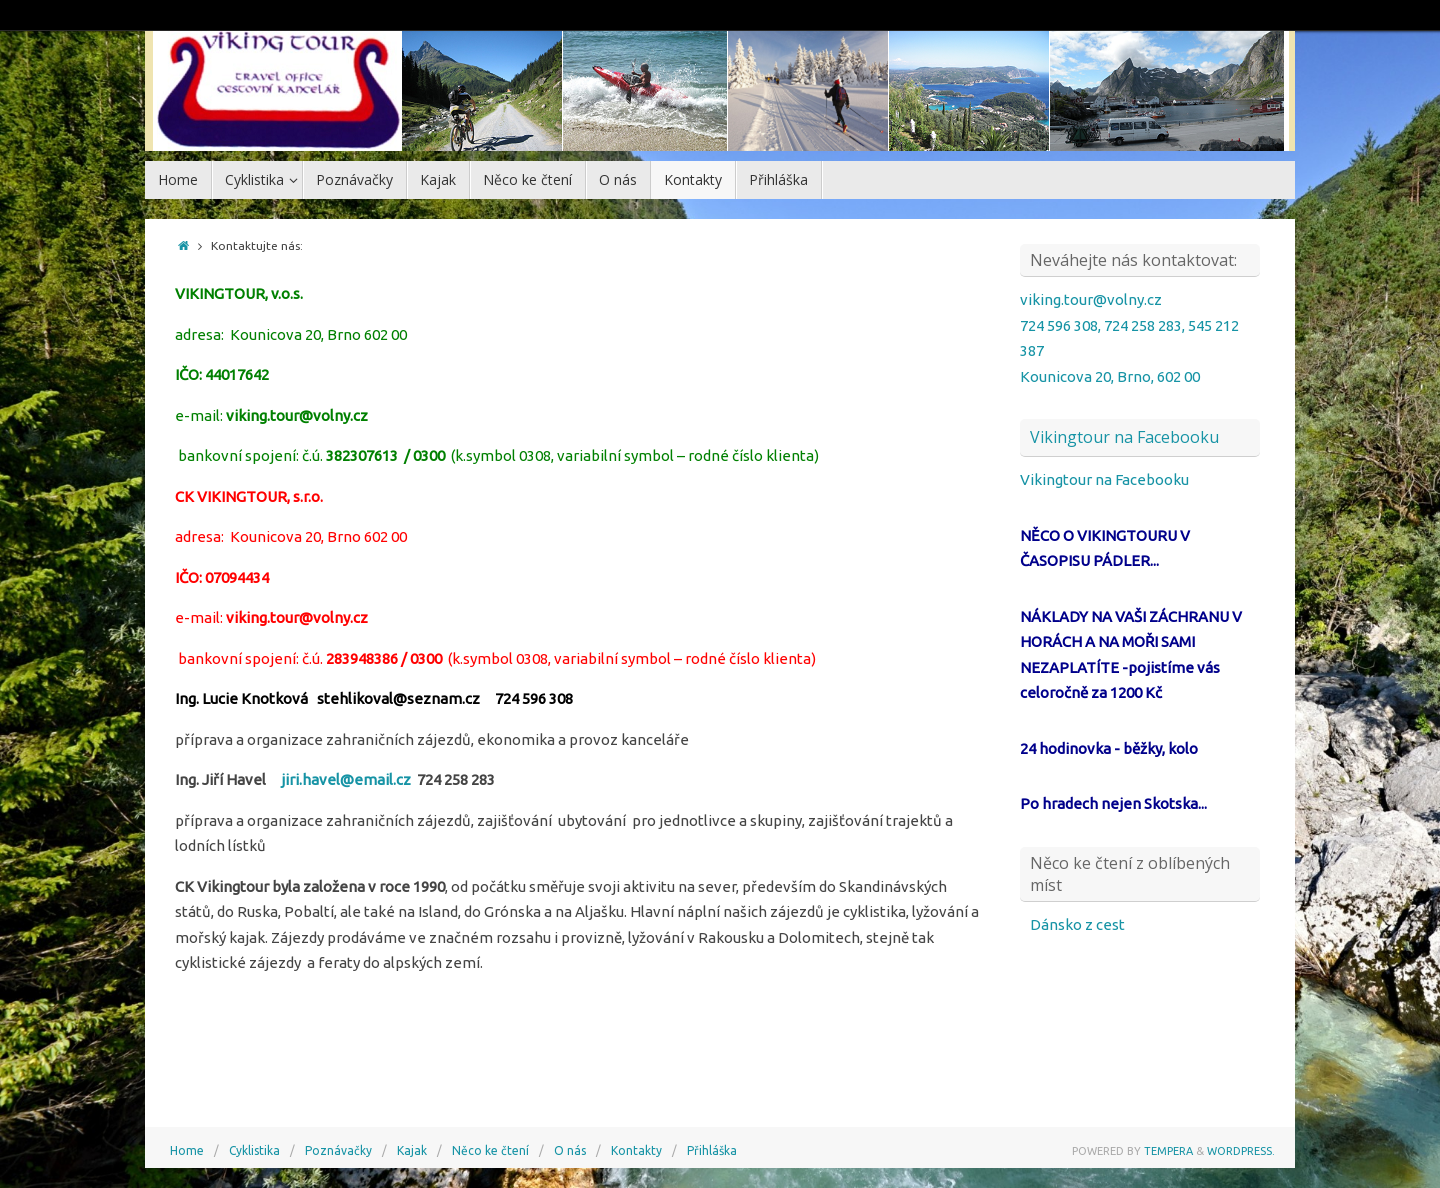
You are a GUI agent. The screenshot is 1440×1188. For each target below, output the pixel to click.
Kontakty (636, 1150)
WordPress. (1241, 1151)
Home (187, 1150)
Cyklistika (254, 1150)
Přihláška (712, 1150)
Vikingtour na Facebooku (1124, 437)
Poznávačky (338, 1150)
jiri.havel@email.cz (346, 779)
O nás (570, 1150)
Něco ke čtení (490, 1150)
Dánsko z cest (1077, 924)
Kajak (412, 1150)
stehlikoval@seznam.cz (398, 698)
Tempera (1168, 1151)
